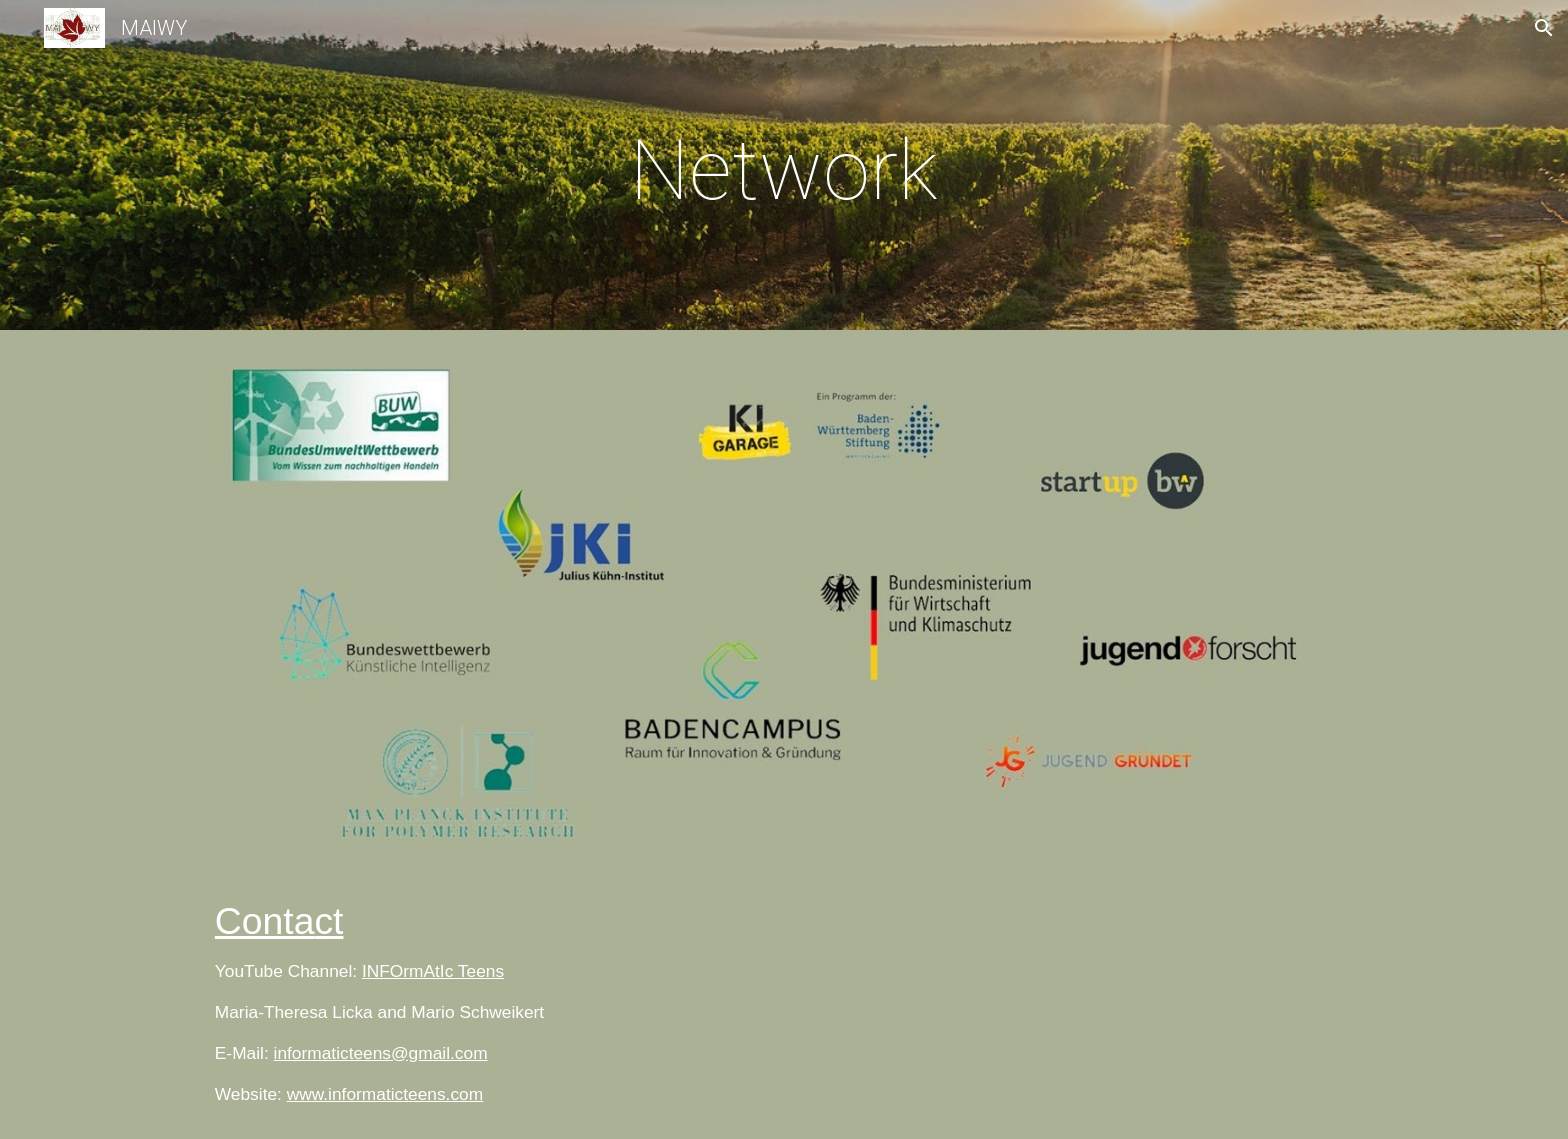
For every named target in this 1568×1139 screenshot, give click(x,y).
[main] (784, 170)
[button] (1544, 28)
